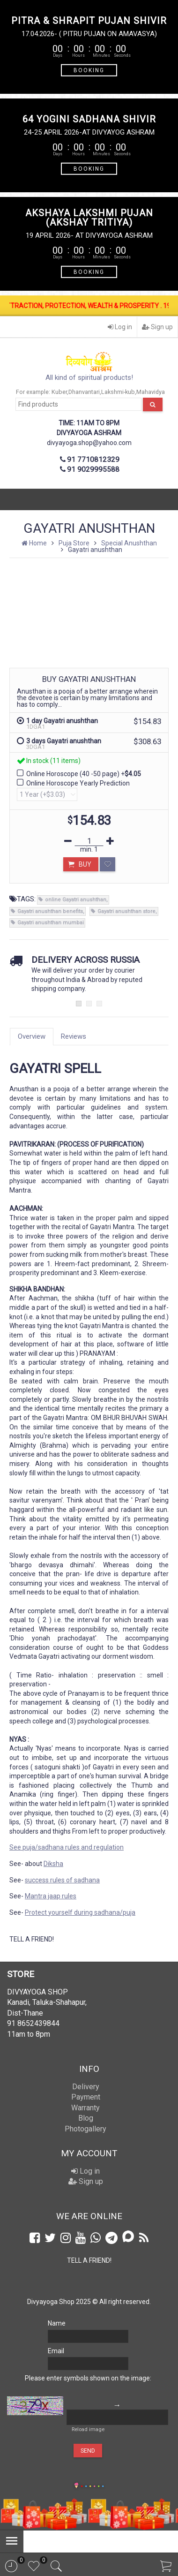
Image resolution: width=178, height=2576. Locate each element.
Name (57, 2323)
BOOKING (89, 70)
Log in (120, 327)
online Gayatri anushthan (75, 900)
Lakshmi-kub (118, 391)
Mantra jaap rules (50, 1896)
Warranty (85, 2107)
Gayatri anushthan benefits (50, 911)
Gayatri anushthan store (126, 911)
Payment (85, 2097)
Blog (85, 2118)
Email (56, 2351)
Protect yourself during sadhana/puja (80, 1912)
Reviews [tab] (73, 1036)
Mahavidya (150, 391)
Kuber (59, 391)
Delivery (85, 2086)
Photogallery (85, 2128)
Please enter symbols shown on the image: (88, 2378)
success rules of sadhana (62, 1880)
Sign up (157, 327)
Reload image (88, 2429)
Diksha (53, 1863)
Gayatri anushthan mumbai (50, 923)
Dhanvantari (84, 391)
